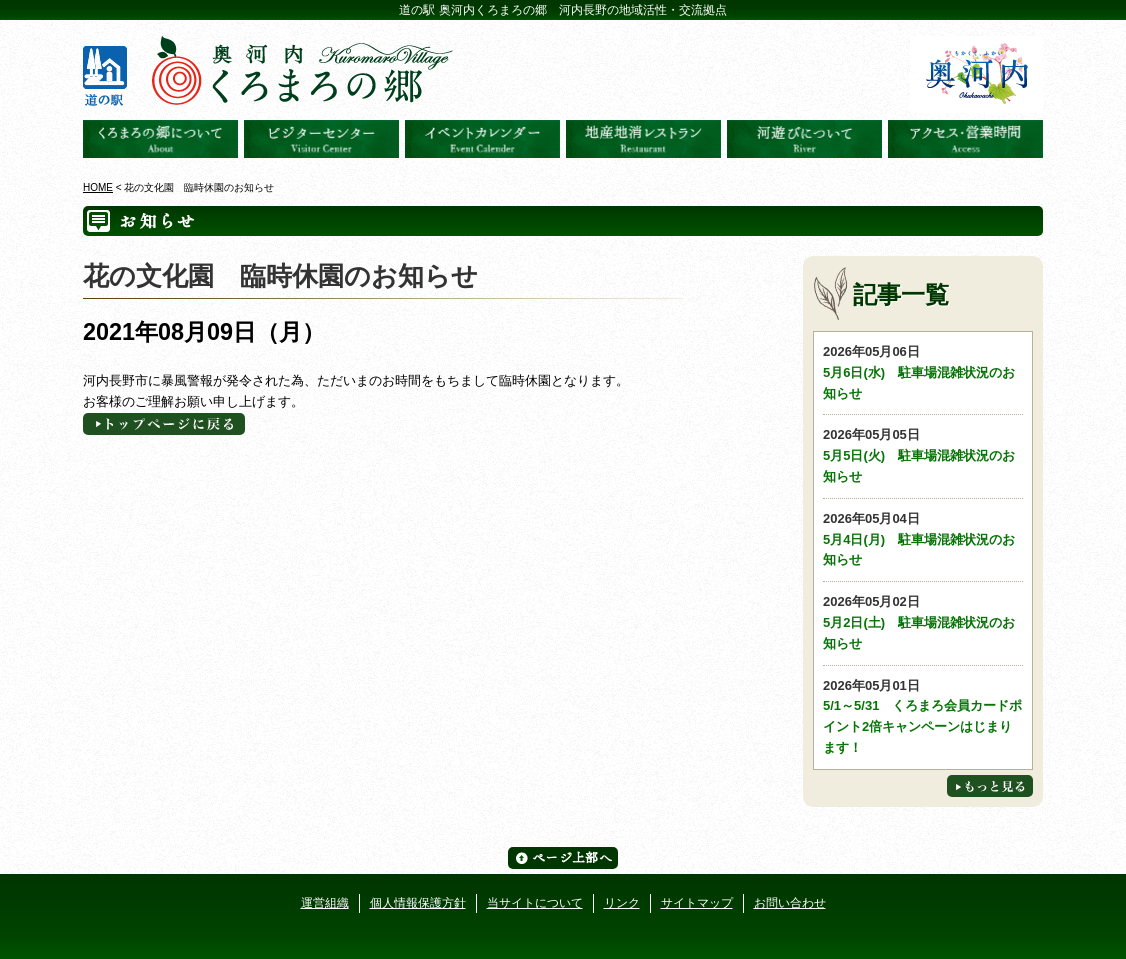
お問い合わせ (790, 903)
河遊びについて (804, 139)
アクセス (965, 139)
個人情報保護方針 (418, 903)
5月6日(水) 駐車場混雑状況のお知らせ (923, 371)
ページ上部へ (563, 858)
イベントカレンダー (482, 139)
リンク (622, 903)
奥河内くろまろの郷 (160, 139)
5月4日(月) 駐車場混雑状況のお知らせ (923, 538)
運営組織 (325, 903)
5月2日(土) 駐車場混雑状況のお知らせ (923, 621)
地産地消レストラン (643, 139)
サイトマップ (697, 903)
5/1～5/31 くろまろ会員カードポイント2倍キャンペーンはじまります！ (923, 715)
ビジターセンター (321, 139)
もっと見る (990, 786)
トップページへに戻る (164, 424)
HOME (98, 187)
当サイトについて (535, 903)
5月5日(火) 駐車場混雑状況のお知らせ (923, 454)
